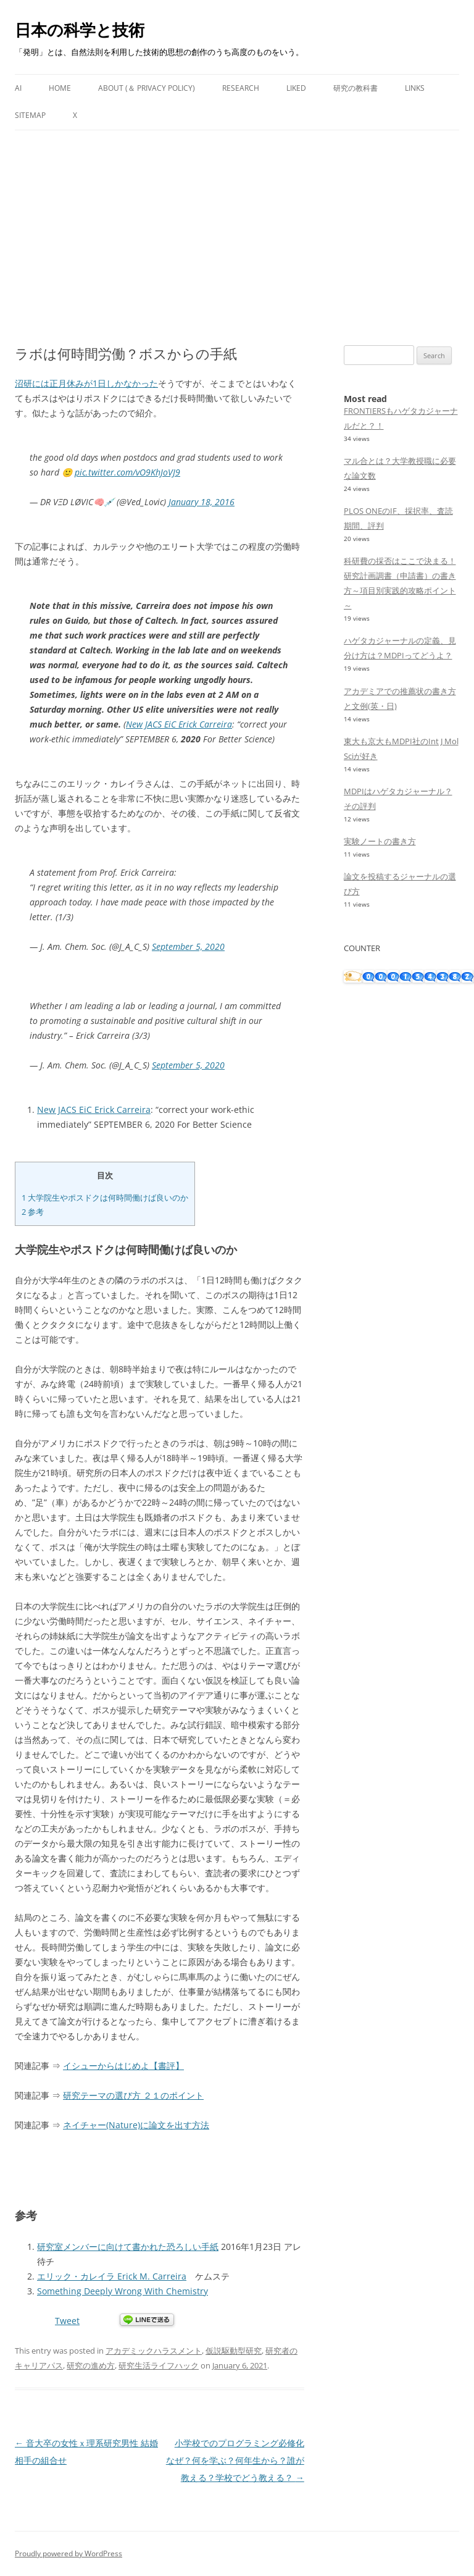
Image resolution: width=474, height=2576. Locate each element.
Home (60, 88)
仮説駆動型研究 (234, 2350)
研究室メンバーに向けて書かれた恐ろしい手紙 (127, 2246)
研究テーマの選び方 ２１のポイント (133, 2095)
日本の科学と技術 (79, 30)
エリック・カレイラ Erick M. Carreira (111, 2276)
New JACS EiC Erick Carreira (179, 724)
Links (415, 88)
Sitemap (30, 115)
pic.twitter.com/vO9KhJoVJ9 (127, 472)
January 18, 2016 (201, 502)
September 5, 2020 (188, 946)
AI (18, 88)
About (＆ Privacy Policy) (146, 88)
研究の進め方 (91, 2365)
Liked (296, 88)
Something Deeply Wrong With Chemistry (122, 2291)
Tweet (67, 2320)
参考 (33, 1211)
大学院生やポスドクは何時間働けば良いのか (105, 1197)
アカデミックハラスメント (154, 2350)
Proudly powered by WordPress (68, 2553)
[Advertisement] (237, 222)
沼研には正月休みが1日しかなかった (86, 383)
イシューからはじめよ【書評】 (123, 2065)
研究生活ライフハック (158, 2365)
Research (240, 88)
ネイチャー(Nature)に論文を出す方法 (136, 2125)
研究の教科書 (355, 88)
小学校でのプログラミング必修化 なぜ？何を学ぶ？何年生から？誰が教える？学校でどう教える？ (239, 2460)
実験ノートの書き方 (380, 841)
